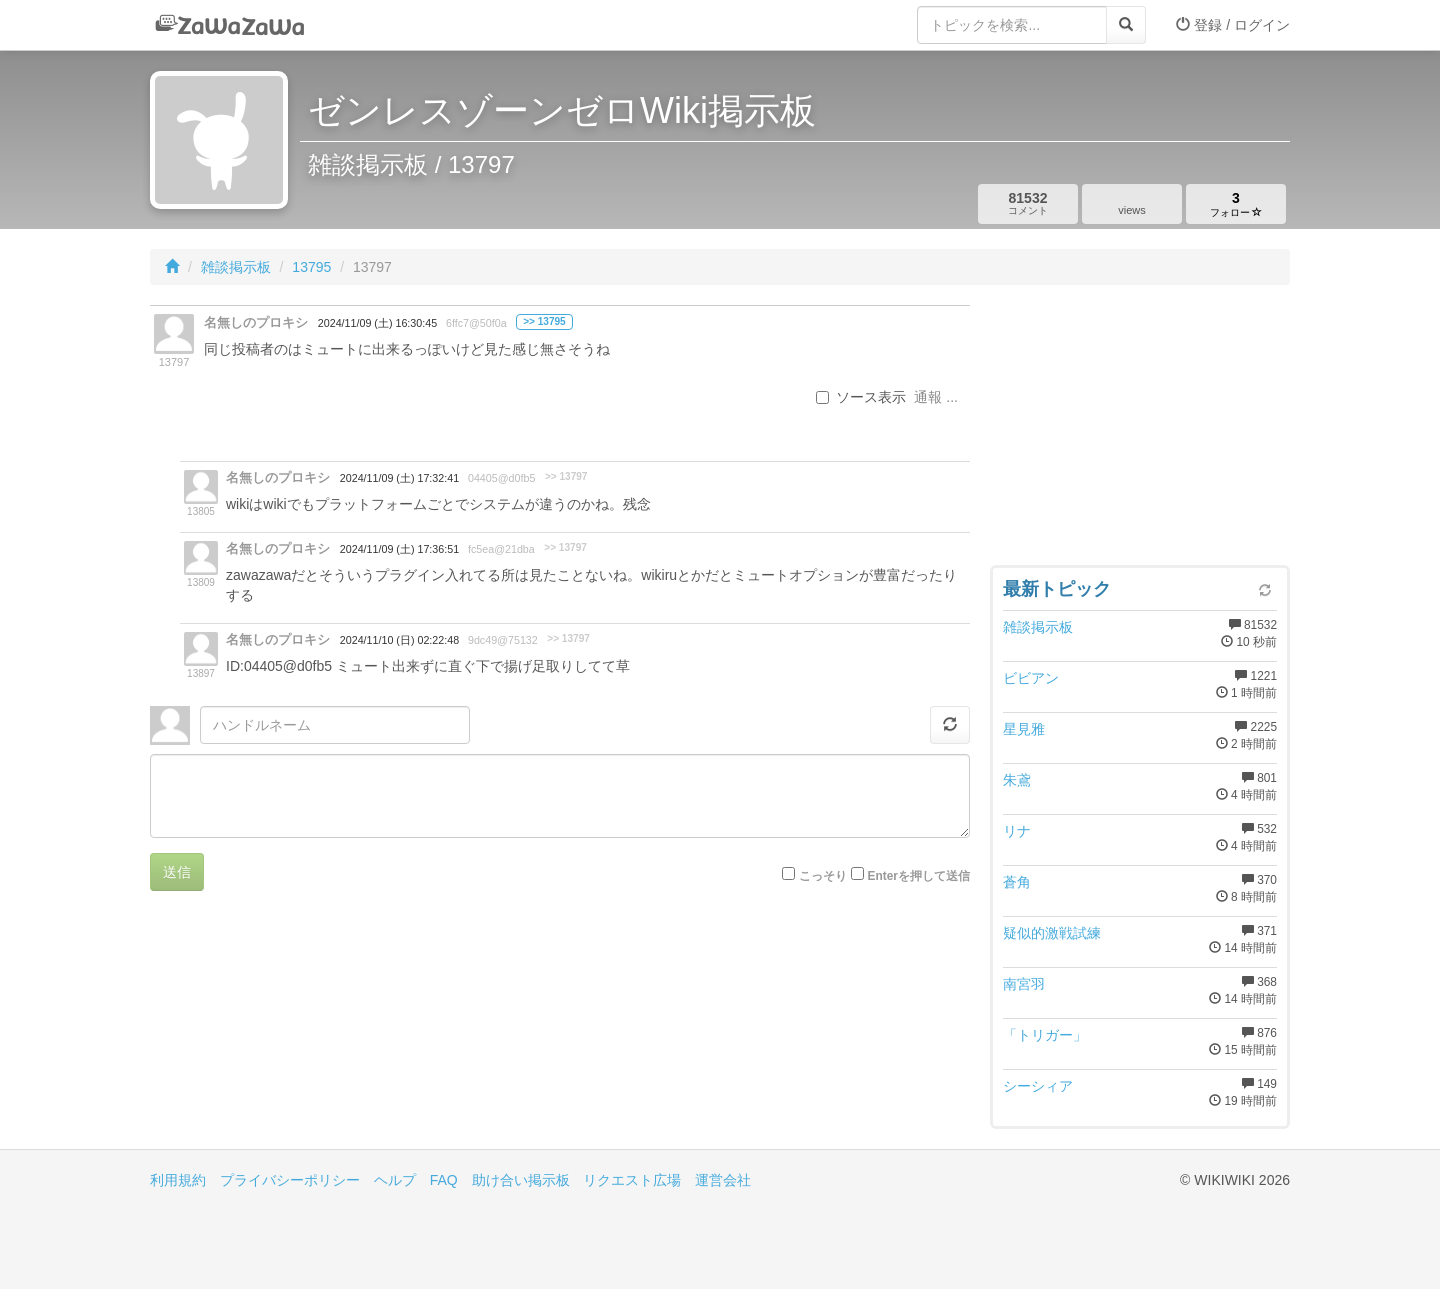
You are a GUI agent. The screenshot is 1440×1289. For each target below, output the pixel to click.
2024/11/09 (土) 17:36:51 (399, 549)
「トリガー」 (1045, 1035)
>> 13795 (544, 321)
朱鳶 (1017, 780)
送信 (177, 872)
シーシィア (1038, 1086)
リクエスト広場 (632, 1180)
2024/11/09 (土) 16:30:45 (377, 323)
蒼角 (1017, 882)
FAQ (444, 1180)
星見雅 (1024, 729)
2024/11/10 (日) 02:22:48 (399, 640)
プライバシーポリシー (290, 1180)
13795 (311, 267)
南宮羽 (1024, 984)
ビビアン (1031, 678)
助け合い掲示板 (521, 1180)
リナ (1017, 831)
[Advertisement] (1140, 430)
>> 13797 (566, 476)
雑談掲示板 (236, 267)
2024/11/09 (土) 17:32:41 (399, 478)
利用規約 (178, 1180)
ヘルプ (395, 1180)
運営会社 (723, 1180)
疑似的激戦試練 (1052, 933)
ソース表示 (861, 397)
